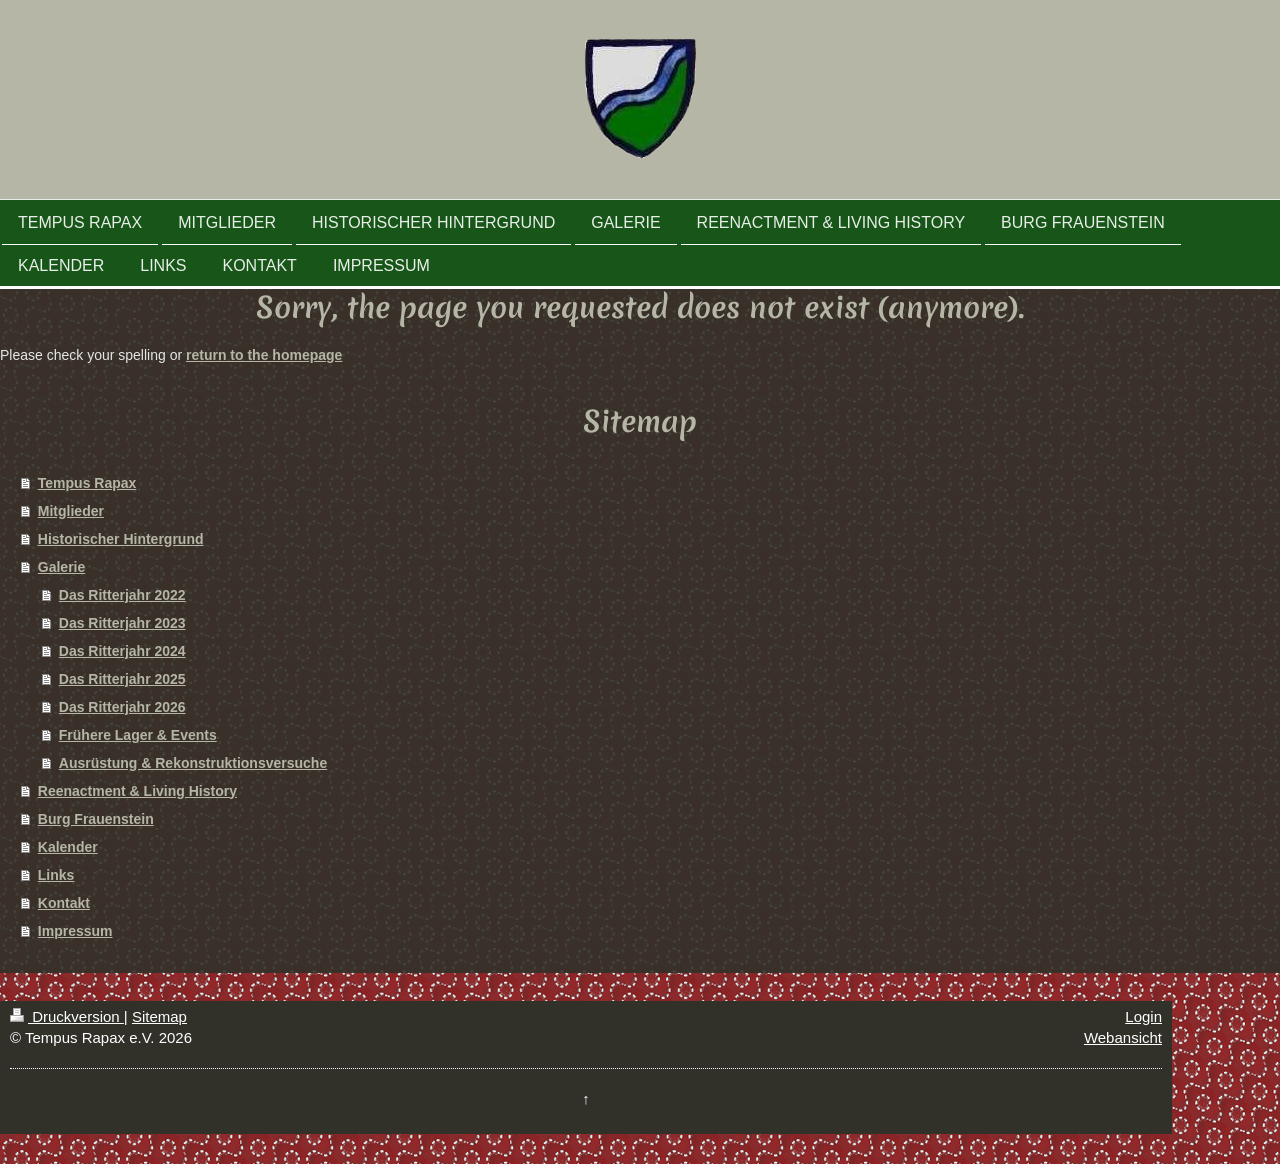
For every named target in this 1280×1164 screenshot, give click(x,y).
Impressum (75, 931)
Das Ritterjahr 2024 (122, 651)
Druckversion (67, 1016)
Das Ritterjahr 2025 (122, 679)
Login (1143, 1016)
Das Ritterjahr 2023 (122, 623)
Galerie (61, 567)
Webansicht (1123, 1037)
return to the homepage (264, 355)
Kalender (68, 847)
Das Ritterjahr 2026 (122, 707)
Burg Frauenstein (96, 819)
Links (56, 875)
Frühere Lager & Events (138, 735)
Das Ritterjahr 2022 (122, 595)
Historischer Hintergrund (121, 539)
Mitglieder (71, 511)
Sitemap (159, 1016)
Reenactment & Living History (137, 791)
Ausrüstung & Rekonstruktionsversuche (193, 763)
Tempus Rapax (87, 483)
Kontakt (64, 903)
